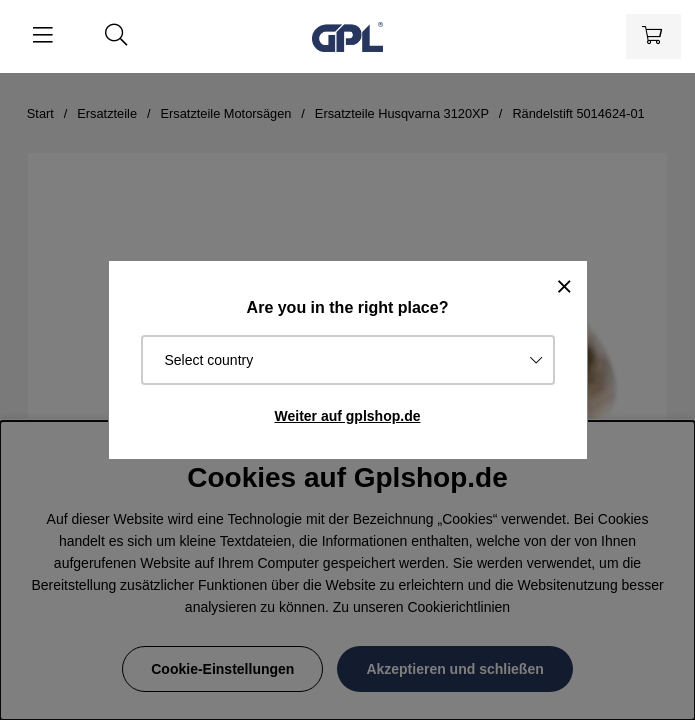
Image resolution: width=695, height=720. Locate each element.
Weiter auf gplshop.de (348, 416)
